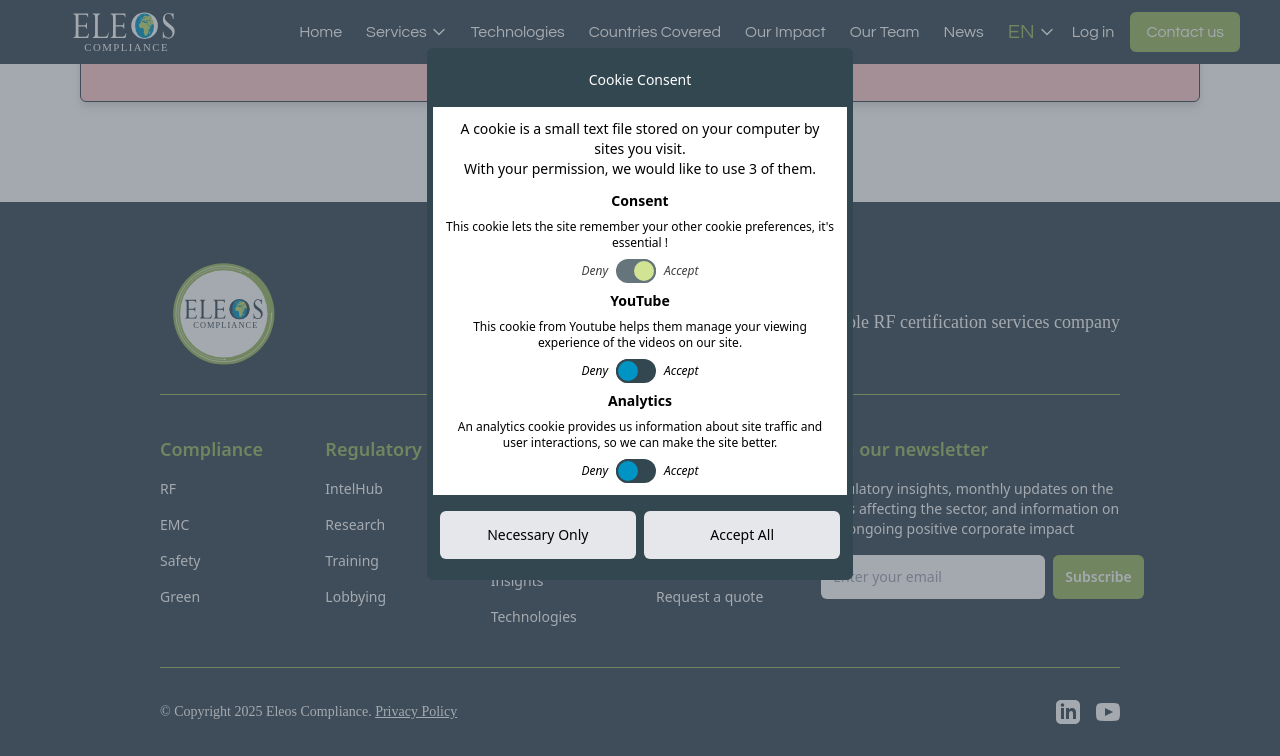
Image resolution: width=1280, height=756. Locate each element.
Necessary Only (537, 534)
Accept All (742, 534)
